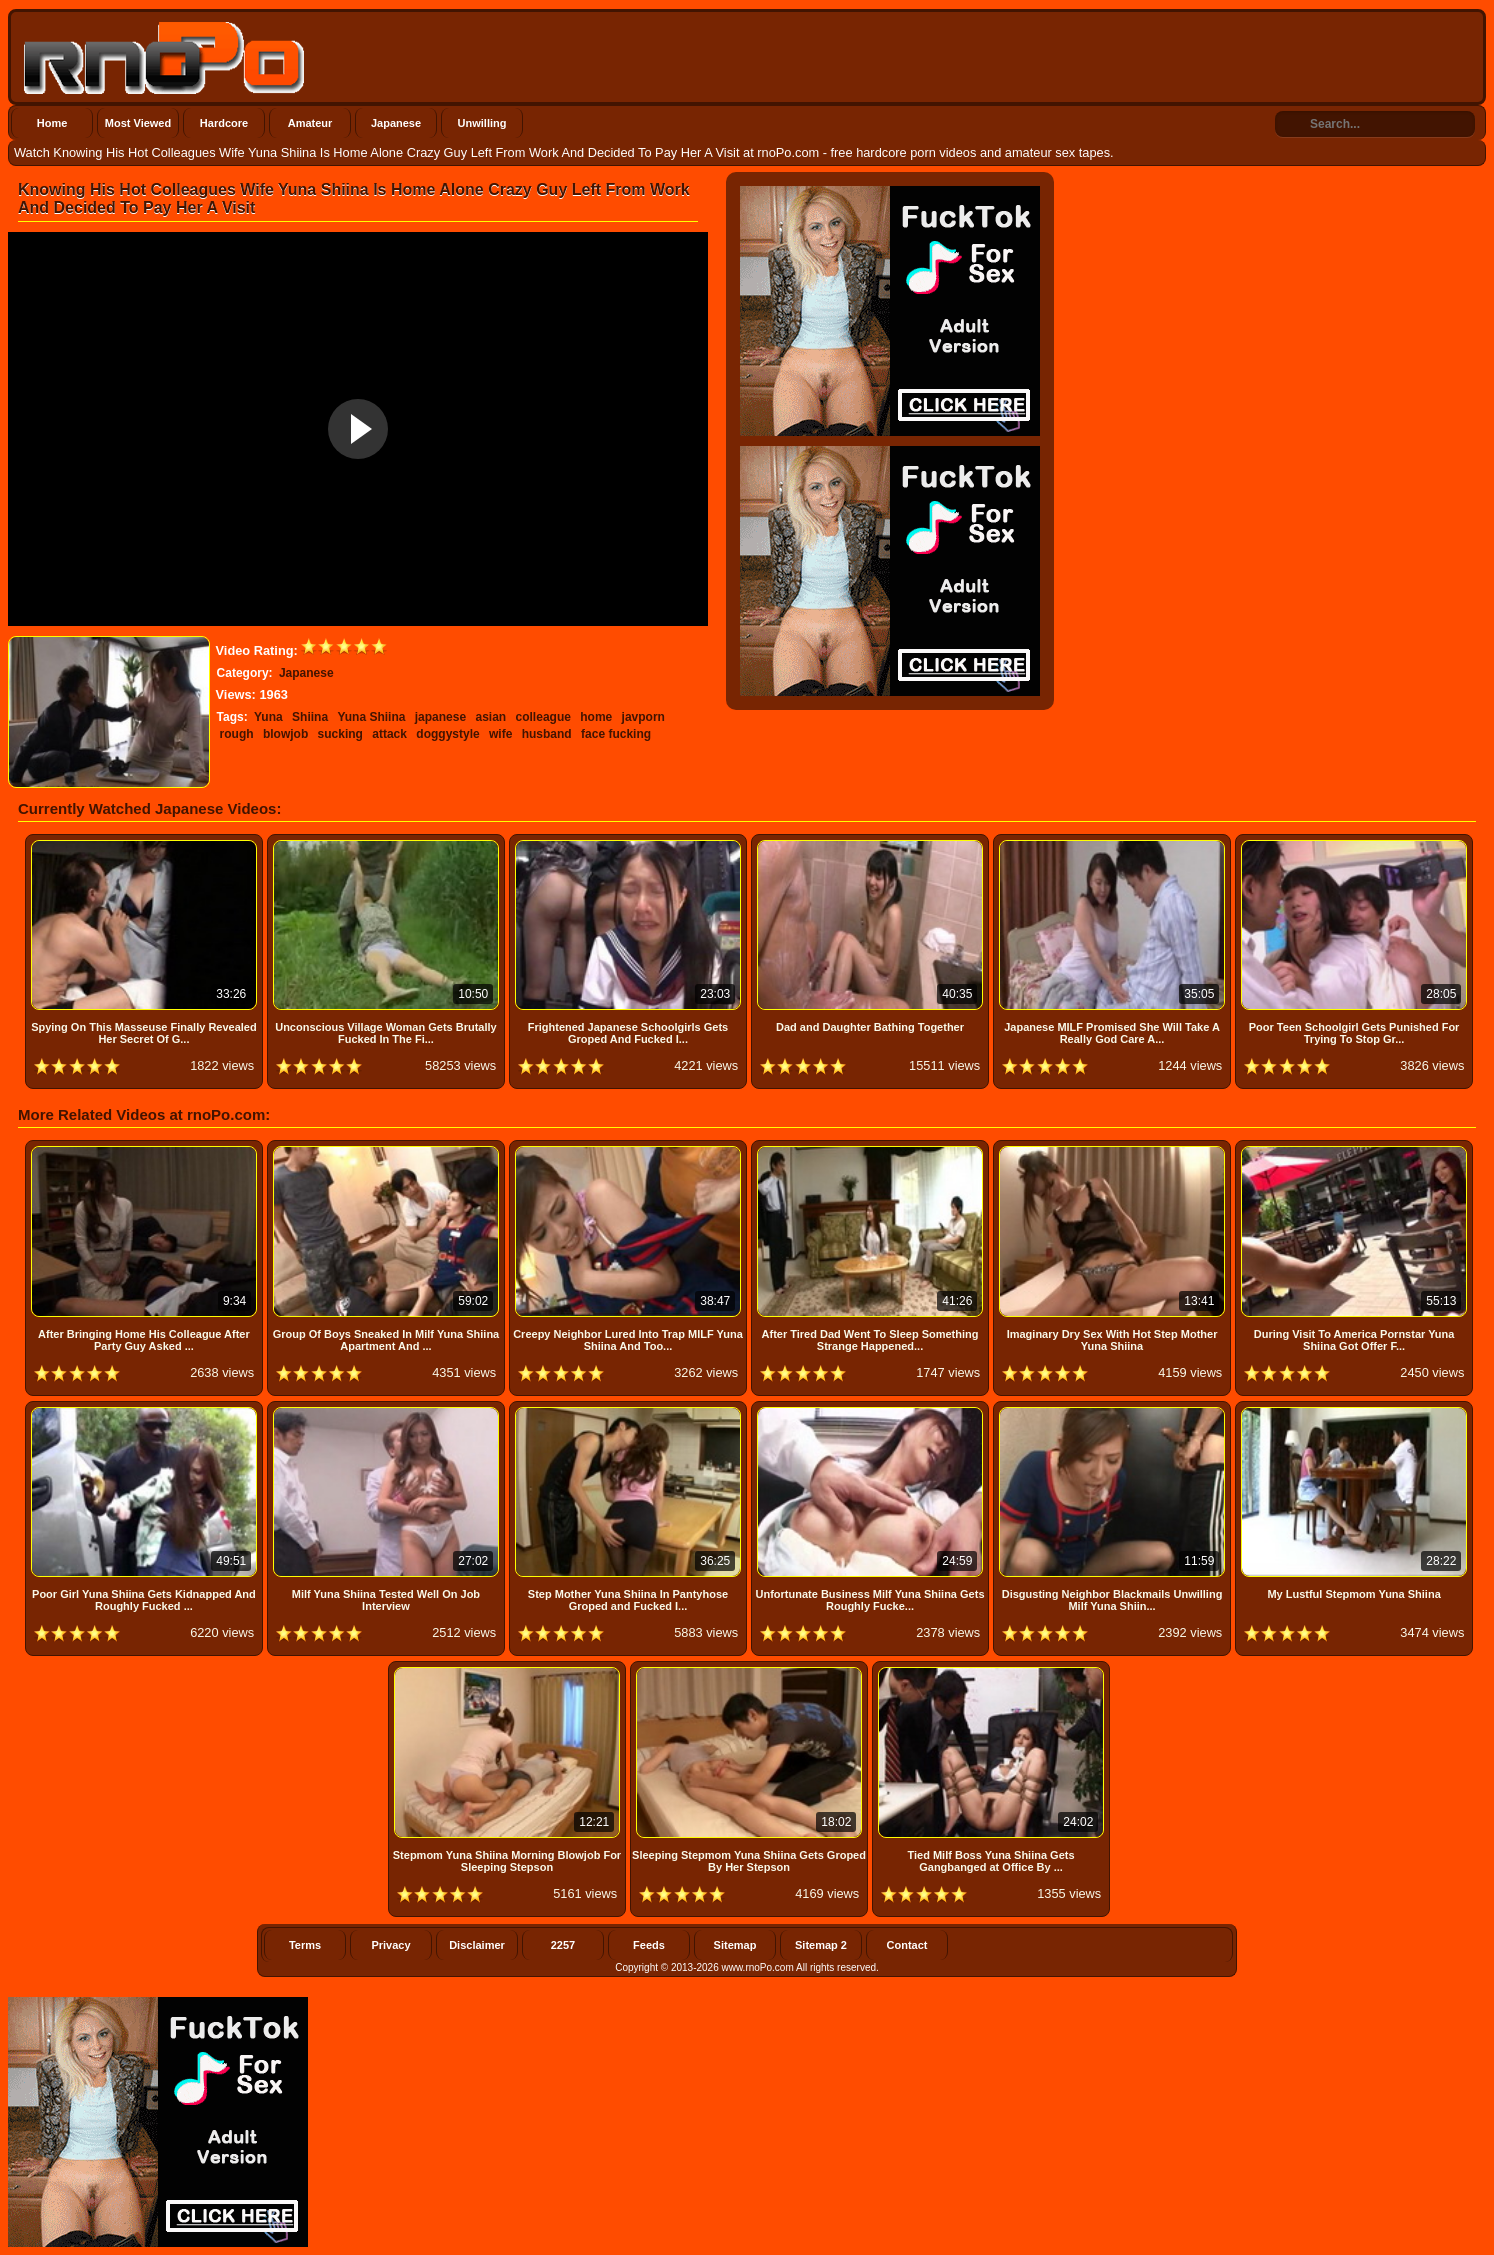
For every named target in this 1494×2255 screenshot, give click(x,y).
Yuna (268, 717)
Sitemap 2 (821, 1945)
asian (491, 717)
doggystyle (447, 734)
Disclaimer (477, 1945)
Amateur (310, 123)
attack (389, 734)
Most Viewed (138, 123)
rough (237, 734)
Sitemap (735, 1945)
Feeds (649, 1945)
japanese (440, 717)
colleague (543, 717)
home (596, 717)
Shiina (310, 717)
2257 (563, 1945)
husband (547, 734)
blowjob (285, 734)
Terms (305, 1945)
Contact (907, 1945)
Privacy (390, 1945)
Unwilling (482, 123)
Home (52, 123)
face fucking (616, 734)
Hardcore (224, 123)
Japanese (396, 123)
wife (500, 734)
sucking (340, 734)
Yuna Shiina (371, 717)
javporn (643, 717)
